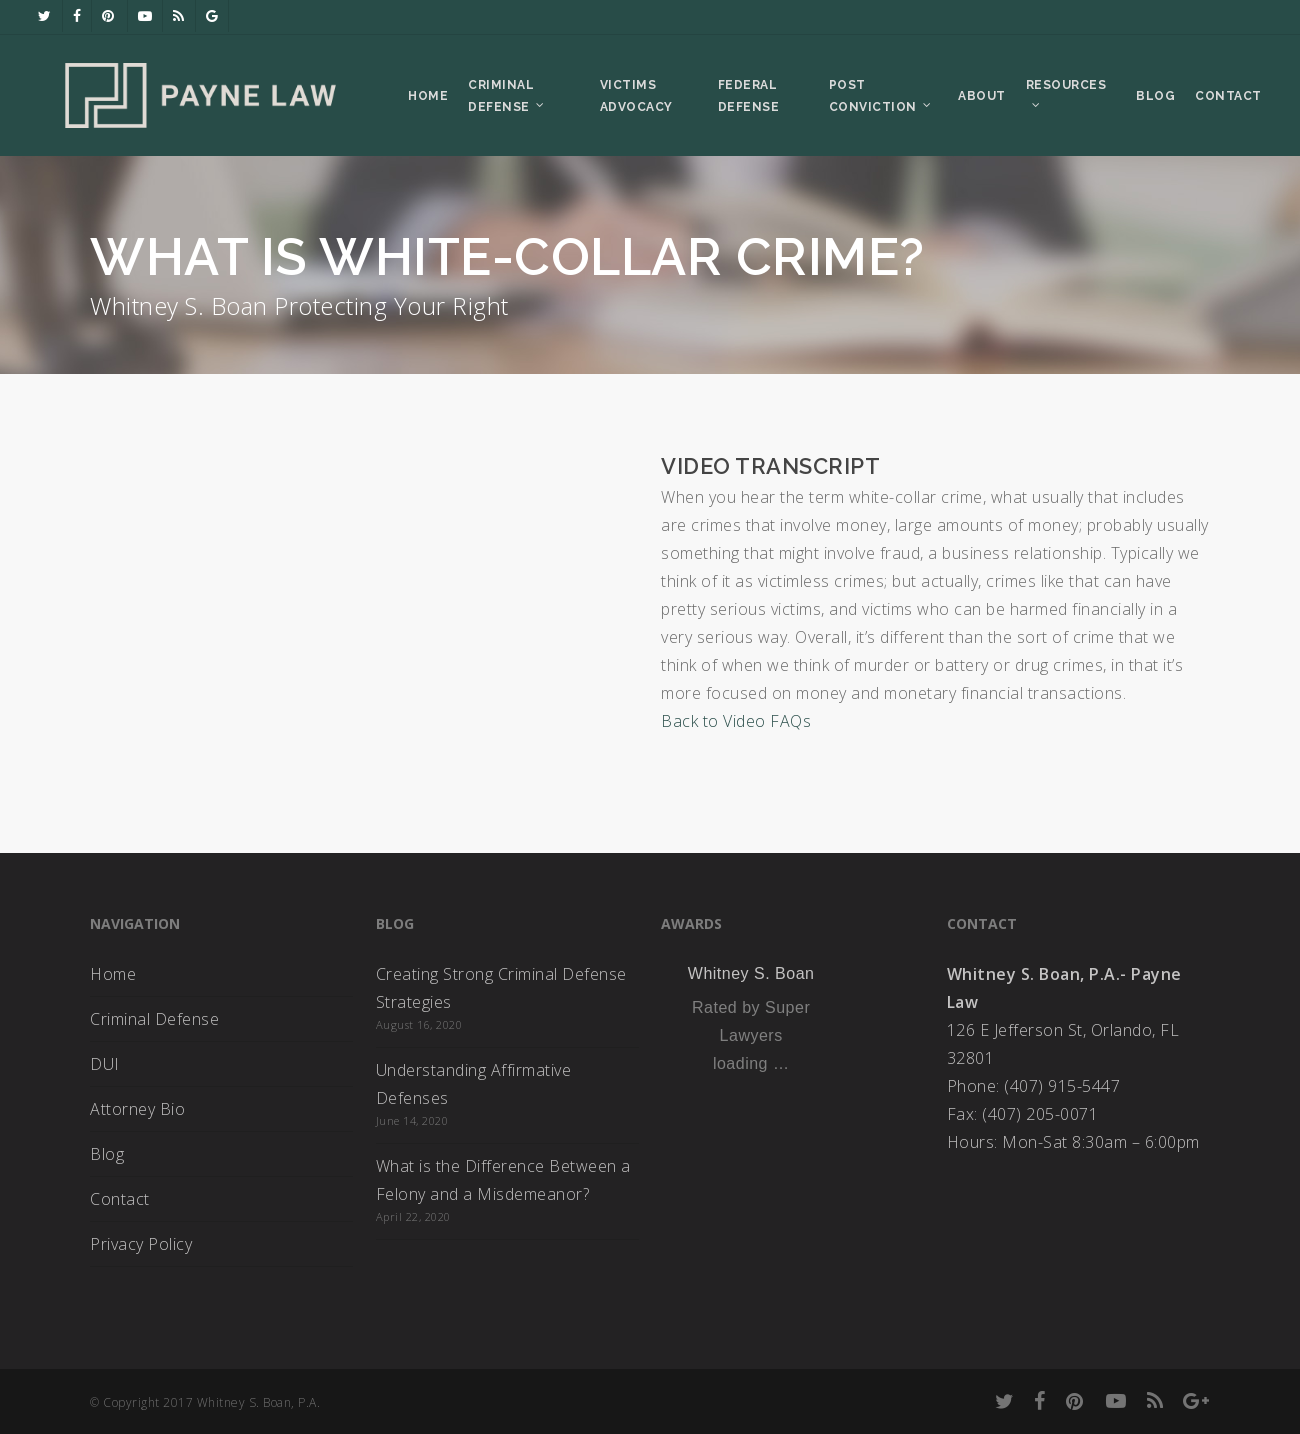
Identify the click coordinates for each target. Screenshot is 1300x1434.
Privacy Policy (141, 1244)
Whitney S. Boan (751, 973)
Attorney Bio (137, 1109)
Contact (120, 1199)
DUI (105, 1064)
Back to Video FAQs (736, 721)
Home (113, 974)
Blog (107, 1154)
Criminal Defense (154, 1019)
